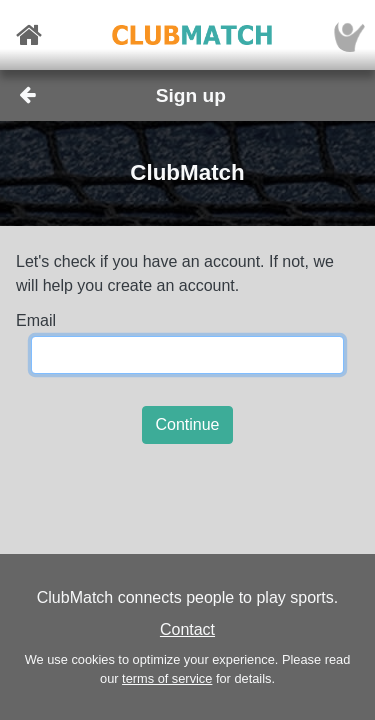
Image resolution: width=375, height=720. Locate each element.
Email (36, 320)
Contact (187, 629)
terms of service (167, 678)
